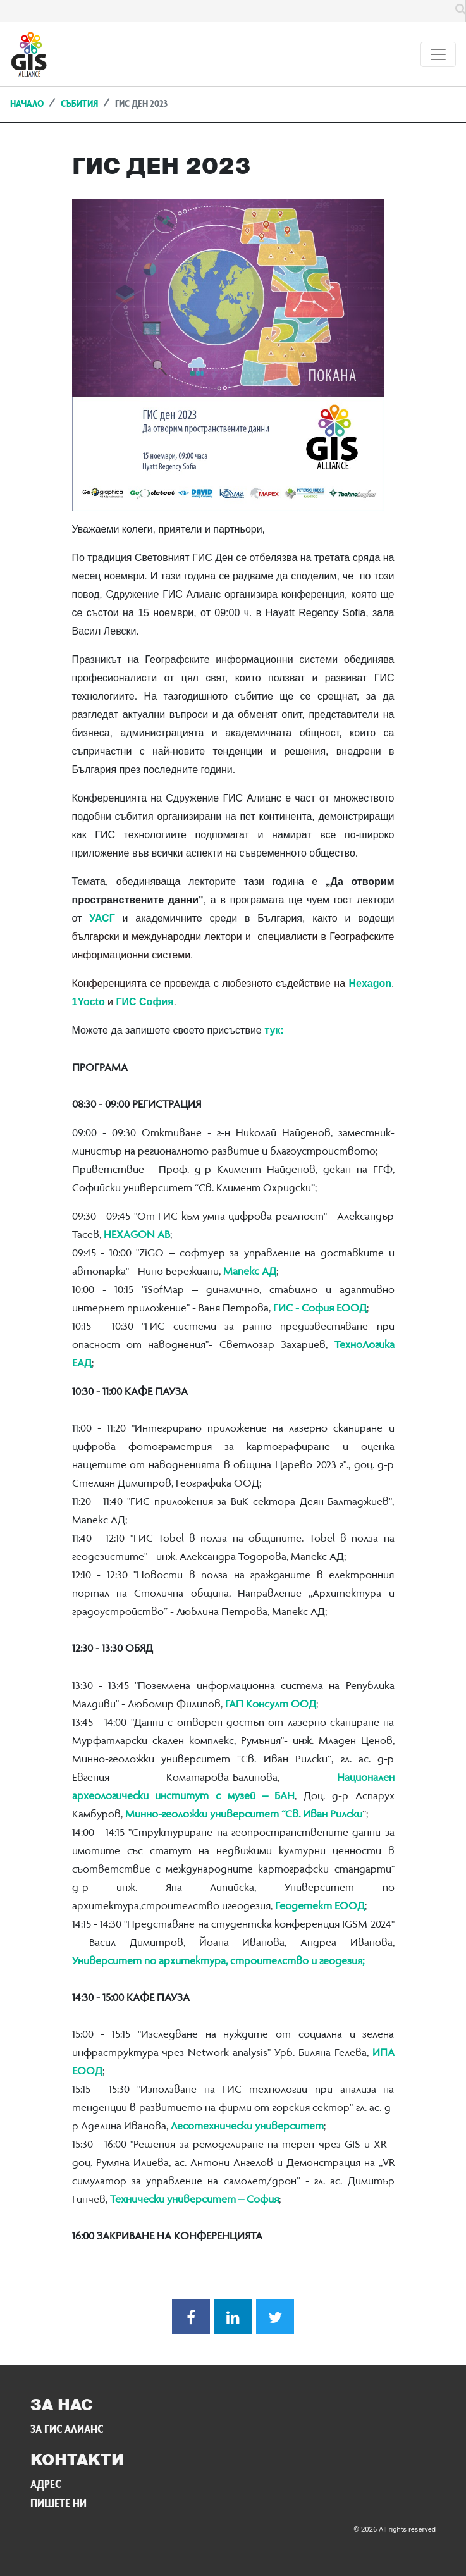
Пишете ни (58, 2504)
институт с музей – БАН (225, 1796)
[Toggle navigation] (438, 54)
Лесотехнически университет (247, 2127)
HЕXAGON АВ (137, 1235)
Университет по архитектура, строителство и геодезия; (218, 1961)
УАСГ (102, 918)
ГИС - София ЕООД (319, 1309)
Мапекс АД (249, 1272)
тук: (273, 1030)
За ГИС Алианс (66, 2430)
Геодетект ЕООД (320, 1906)
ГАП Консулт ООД (270, 1705)
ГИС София (144, 1001)
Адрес (45, 2485)
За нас (61, 2406)
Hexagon (369, 983)
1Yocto (88, 1001)
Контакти (77, 2461)
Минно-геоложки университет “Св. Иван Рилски (243, 1815)
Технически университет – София (194, 2200)
